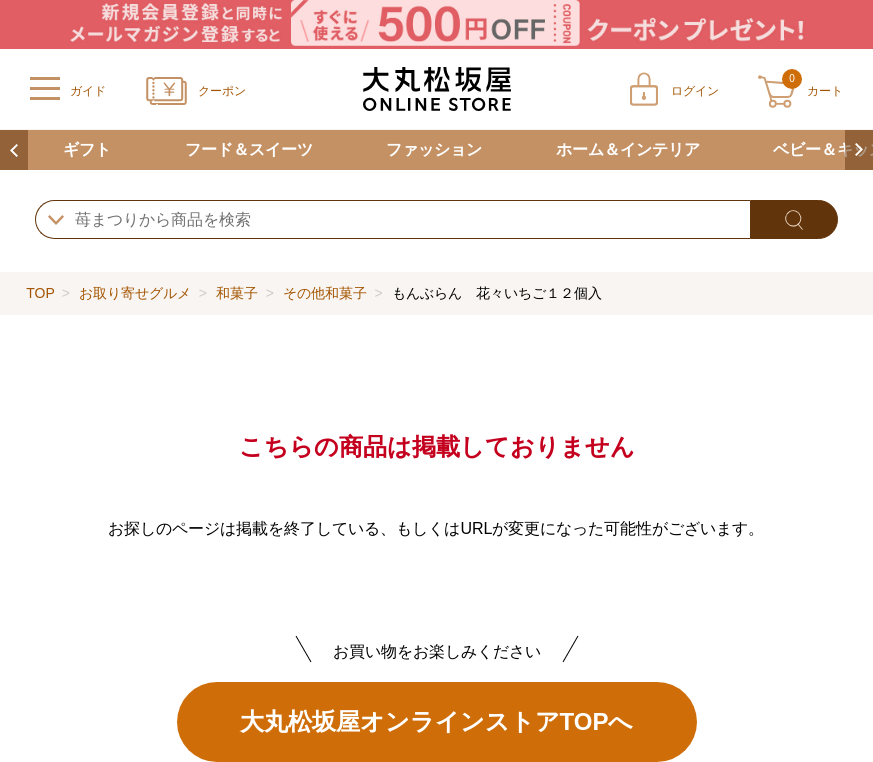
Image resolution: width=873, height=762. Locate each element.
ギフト (87, 149)
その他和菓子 (325, 293)
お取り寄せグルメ (135, 293)
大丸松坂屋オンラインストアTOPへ (437, 721)
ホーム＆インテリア (628, 149)
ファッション (434, 149)
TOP (40, 293)
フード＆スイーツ (249, 149)
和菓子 (237, 293)
